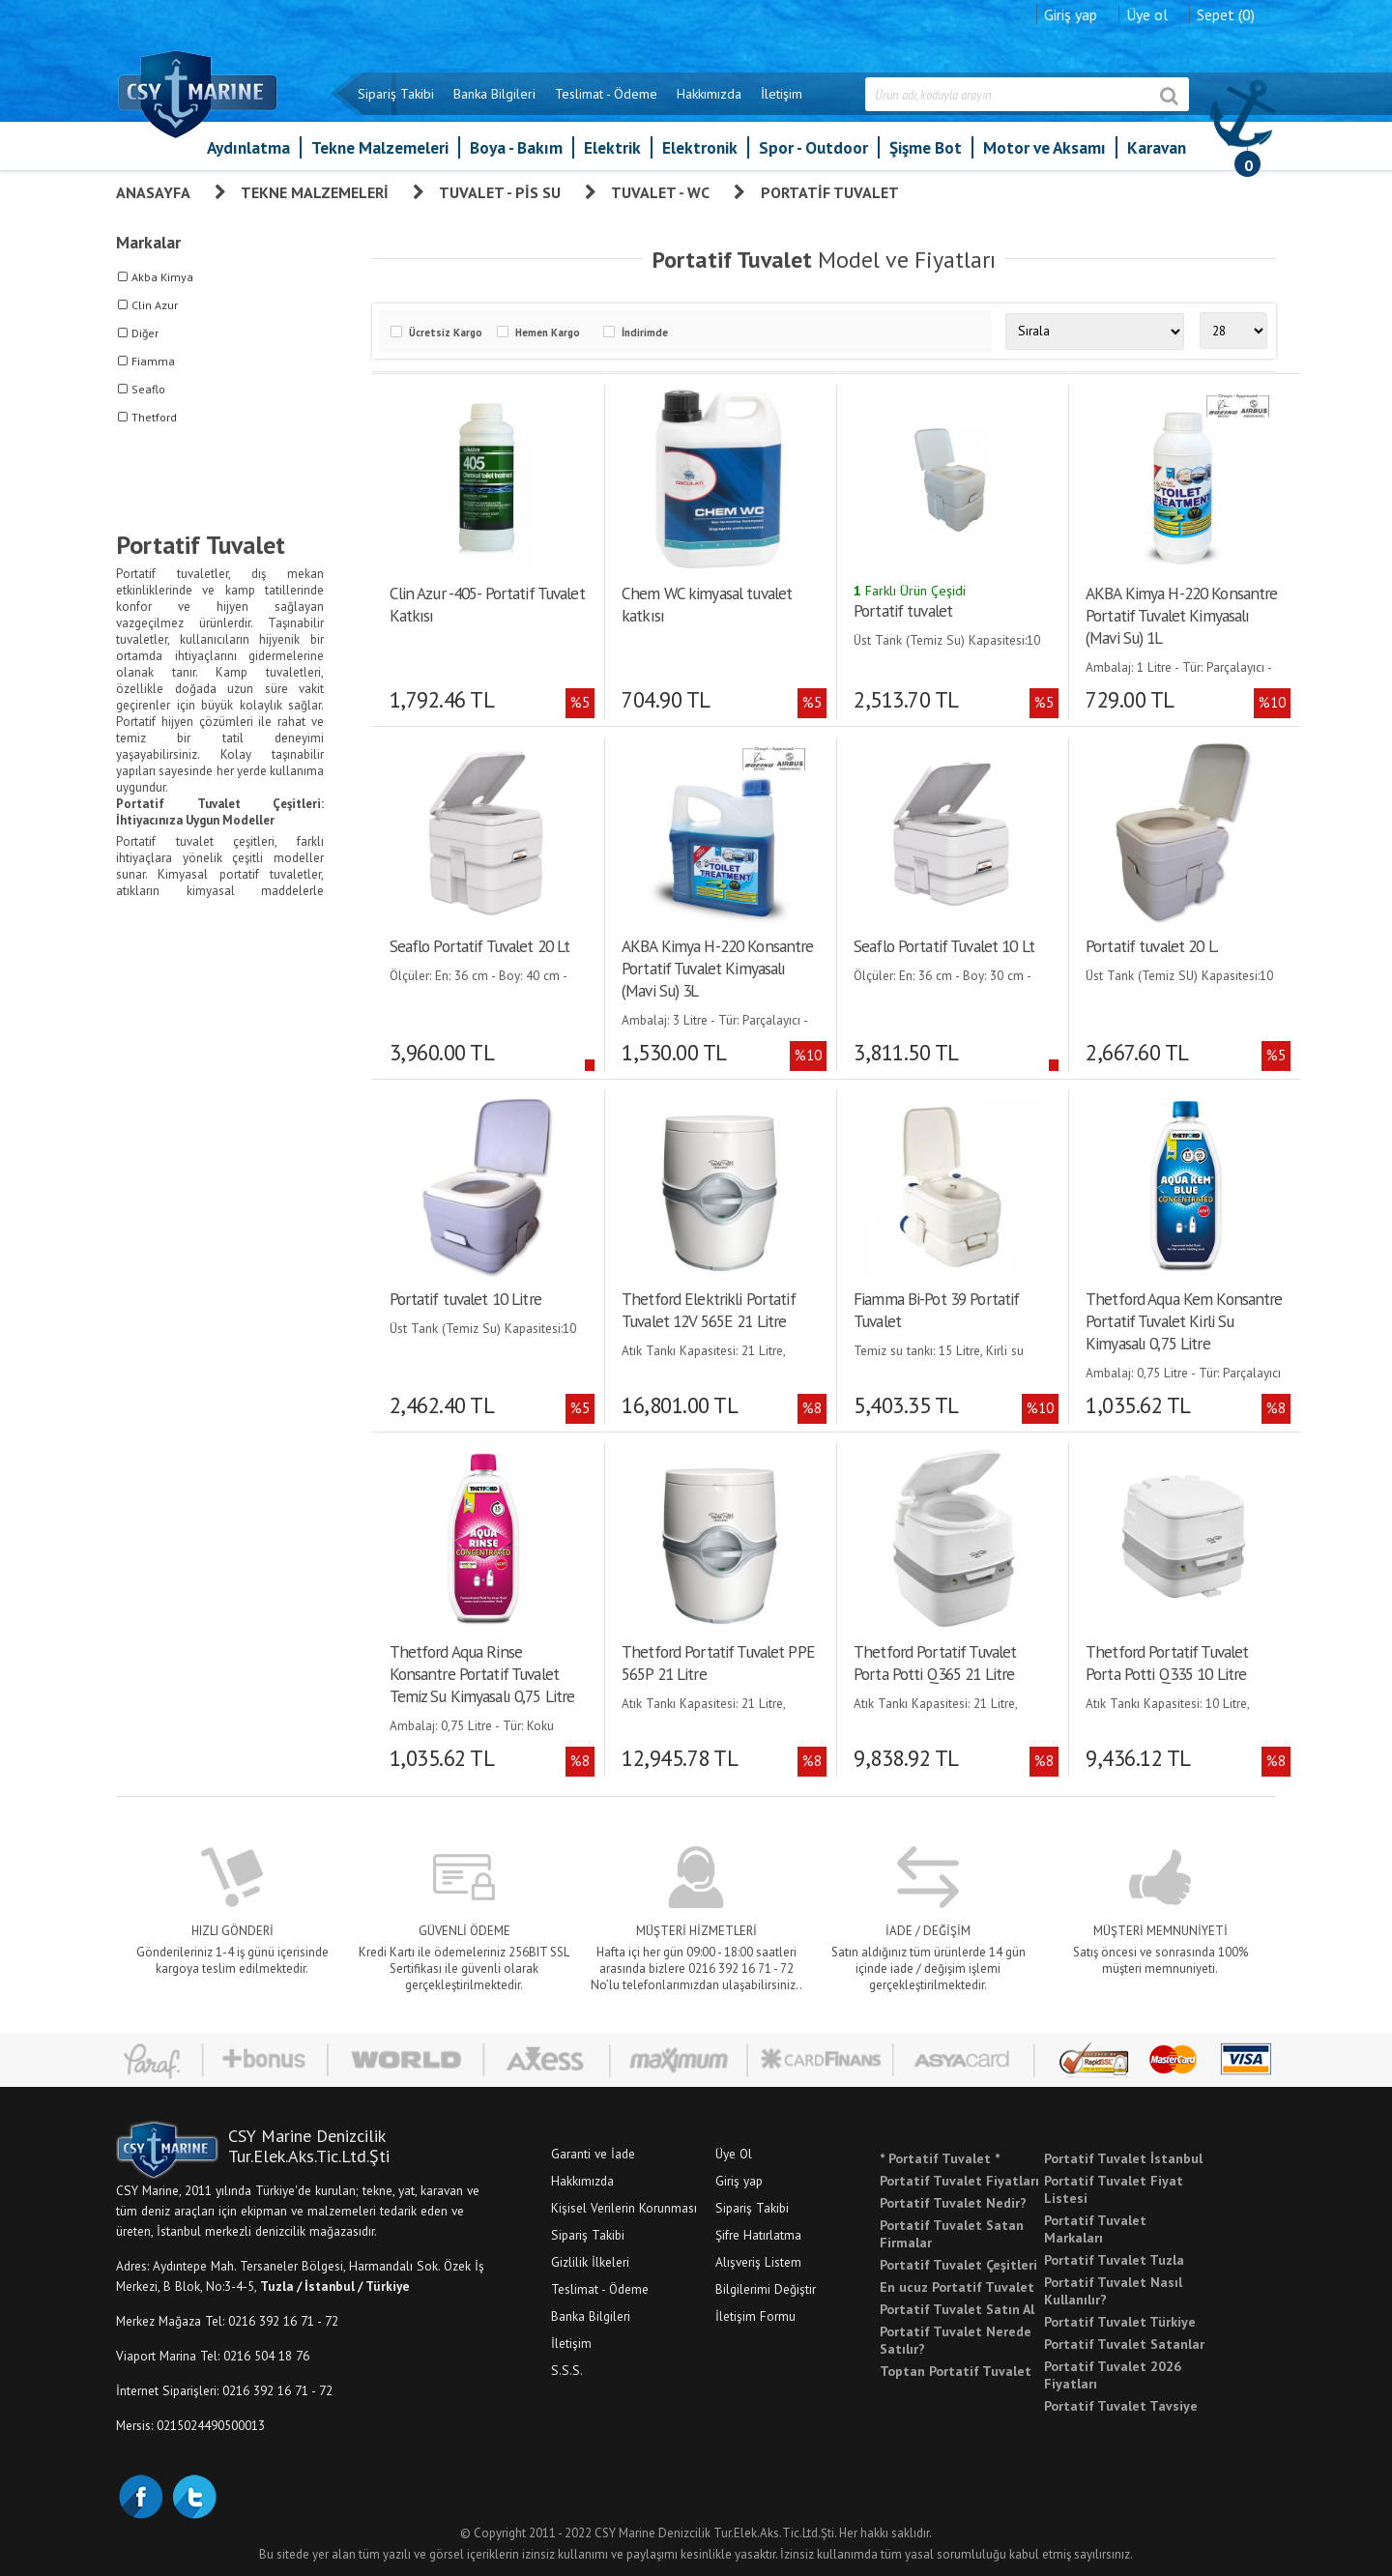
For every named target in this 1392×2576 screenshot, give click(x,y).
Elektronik (700, 147)
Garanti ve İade (593, 2152)
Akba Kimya (162, 277)
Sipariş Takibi (396, 93)
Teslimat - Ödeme (606, 93)
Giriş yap (1070, 14)
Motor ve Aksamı (1044, 147)
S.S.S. (567, 2369)
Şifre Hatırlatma (758, 2234)
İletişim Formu (755, 2315)
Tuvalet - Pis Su (500, 192)
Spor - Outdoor (813, 147)
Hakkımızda (709, 93)
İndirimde (645, 332)
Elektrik (612, 147)
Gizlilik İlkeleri (590, 2261)
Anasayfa (153, 192)
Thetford (154, 417)
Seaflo (148, 389)
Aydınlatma (248, 147)
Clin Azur (154, 305)
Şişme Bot (925, 147)
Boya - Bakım (516, 147)
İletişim (781, 93)
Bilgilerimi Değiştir (765, 2288)
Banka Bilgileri (494, 93)
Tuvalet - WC (660, 192)
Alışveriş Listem (758, 2261)
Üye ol (1147, 14)
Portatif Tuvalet (830, 192)
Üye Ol (733, 2152)
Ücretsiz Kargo (445, 332)
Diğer (145, 333)
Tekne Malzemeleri (380, 147)
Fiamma (153, 361)
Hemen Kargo (547, 332)
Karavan (1156, 147)
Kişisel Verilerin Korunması (624, 2206)
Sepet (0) (1226, 14)
